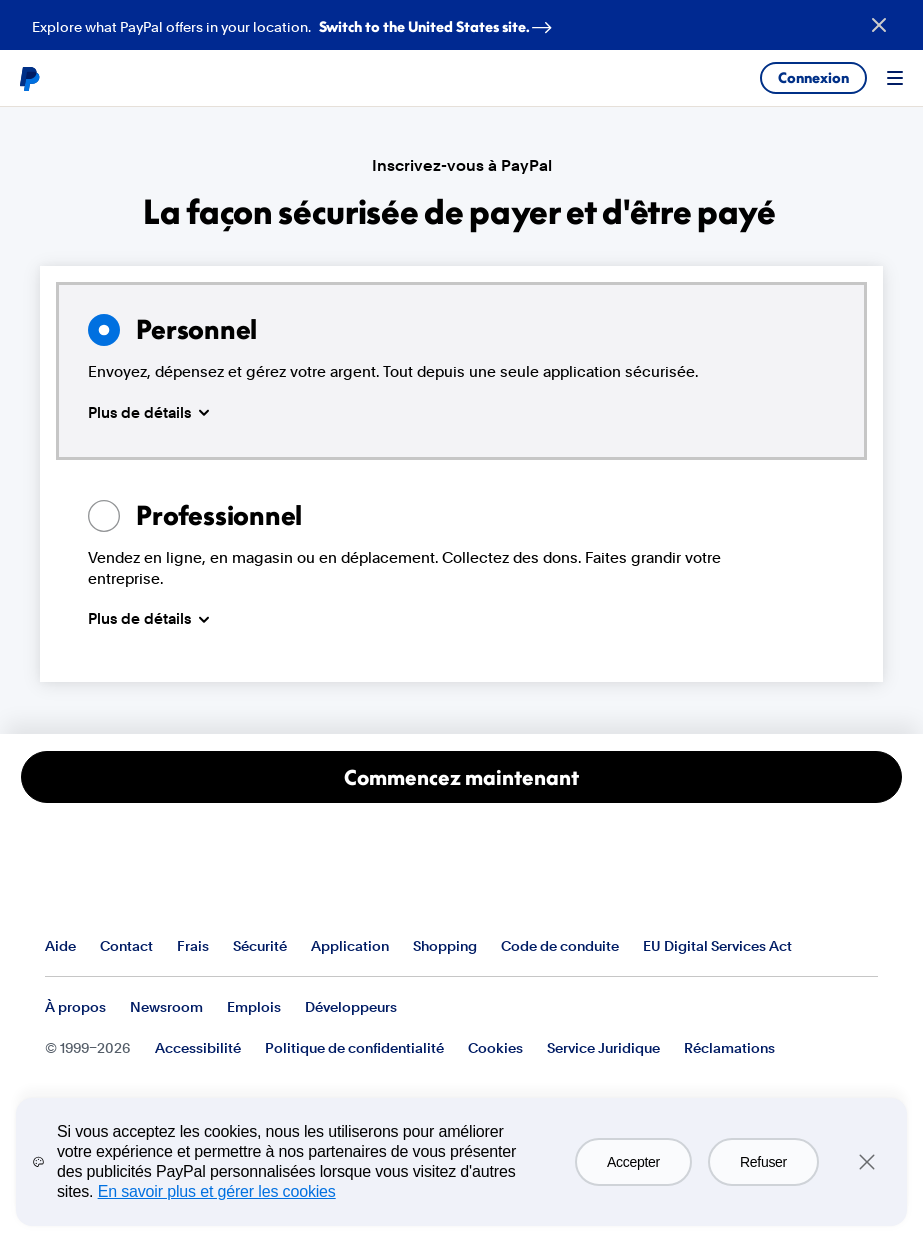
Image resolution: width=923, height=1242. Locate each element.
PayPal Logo (122, 885)
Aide (60, 946)
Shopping (445, 946)
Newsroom (166, 1007)
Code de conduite (560, 946)
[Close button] (879, 25)
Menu (895, 78)
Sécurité (260, 946)
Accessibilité (198, 1048)
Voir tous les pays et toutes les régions (862, 947)
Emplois (254, 1007)
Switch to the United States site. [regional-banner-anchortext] (439, 22)
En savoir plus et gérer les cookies (217, 1191)
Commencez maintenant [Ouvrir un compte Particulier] (461, 777)
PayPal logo (29, 78)
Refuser (763, 1162)
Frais (193, 946)
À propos (75, 1007)
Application (350, 946)
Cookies (495, 1048)
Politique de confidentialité (354, 1048)
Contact (126, 946)
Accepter (633, 1162)
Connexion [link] (813, 77)
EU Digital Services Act (717, 946)
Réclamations (729, 1048)
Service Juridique (603, 1048)
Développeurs (351, 1007)
